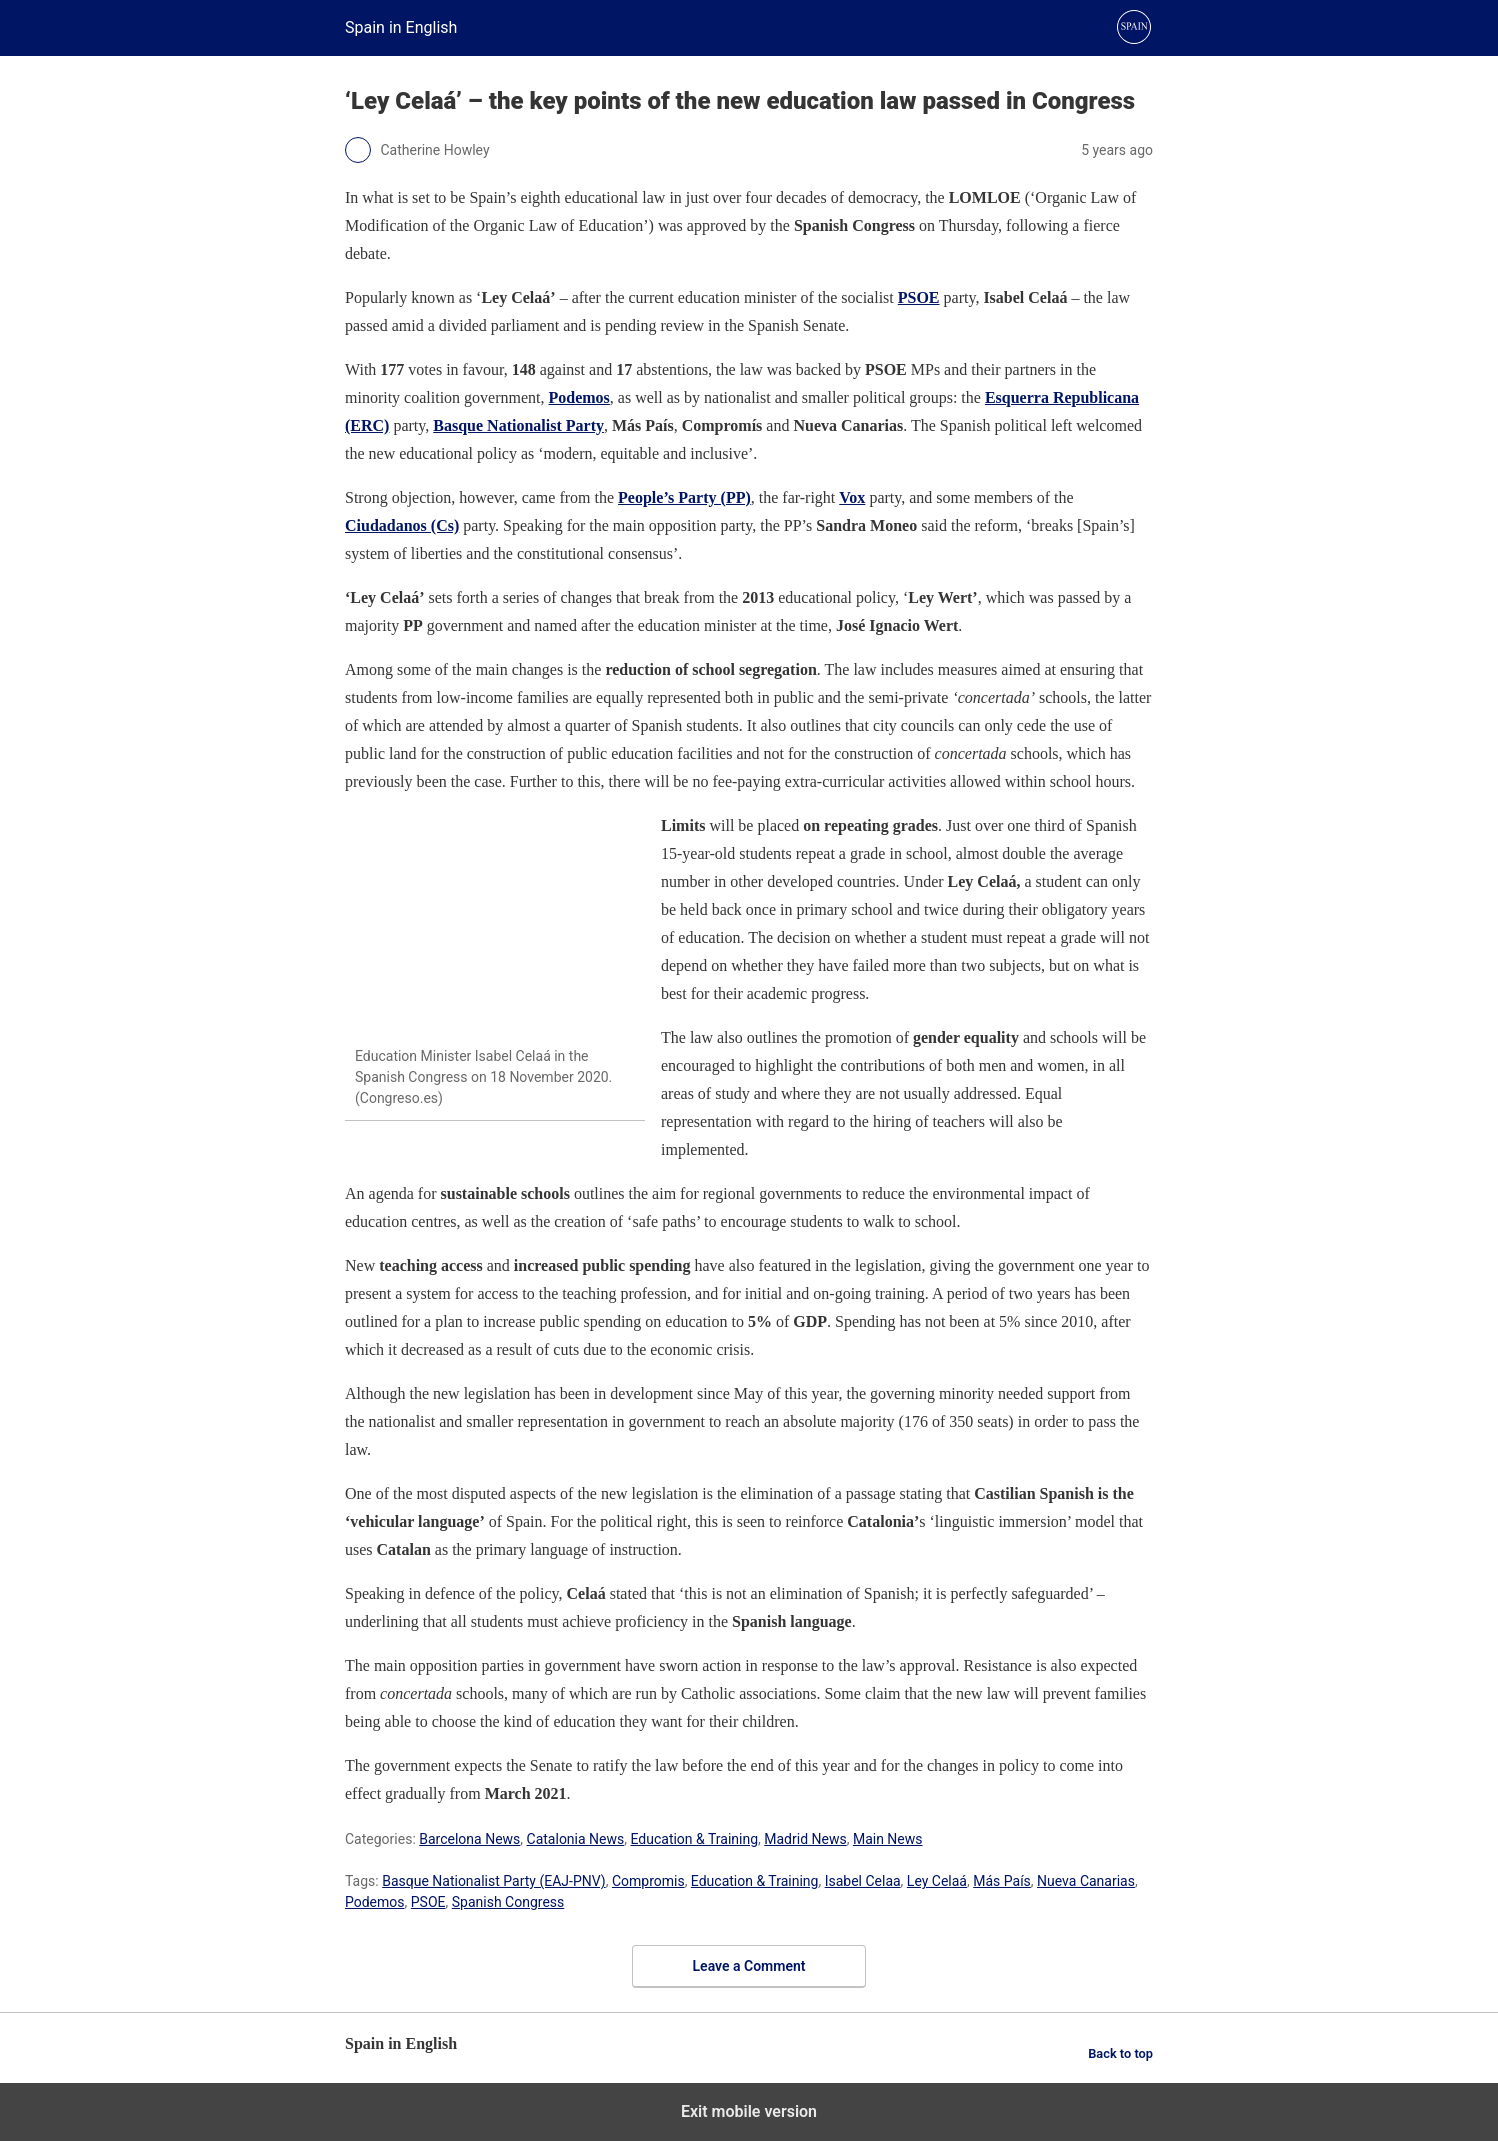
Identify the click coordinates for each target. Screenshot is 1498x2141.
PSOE (919, 297)
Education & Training (695, 1839)
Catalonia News (576, 1839)
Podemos (375, 1902)
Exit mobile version (749, 2111)
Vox (852, 497)
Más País (1002, 1881)
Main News (888, 1839)
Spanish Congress (508, 1902)
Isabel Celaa (863, 1881)
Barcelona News (469, 1839)
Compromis (648, 1881)
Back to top (1120, 2053)
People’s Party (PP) (684, 497)
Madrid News (805, 1839)
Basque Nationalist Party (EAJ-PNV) (494, 1881)
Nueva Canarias (1086, 1881)
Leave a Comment (749, 1966)
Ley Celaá (937, 1881)
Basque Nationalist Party (518, 425)
